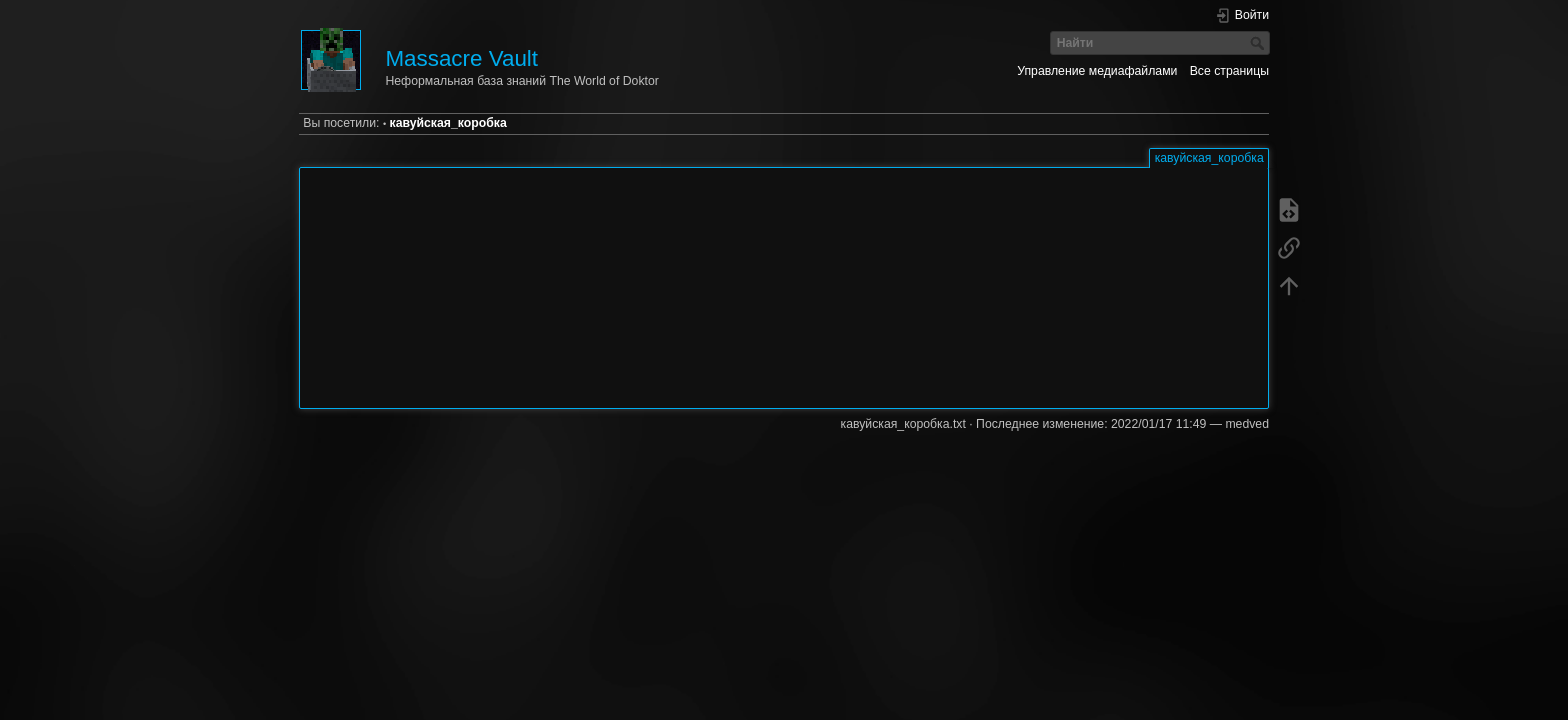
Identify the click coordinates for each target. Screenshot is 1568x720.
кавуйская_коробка (448, 123)
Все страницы (1229, 71)
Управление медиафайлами (1097, 71)
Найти (1259, 43)
